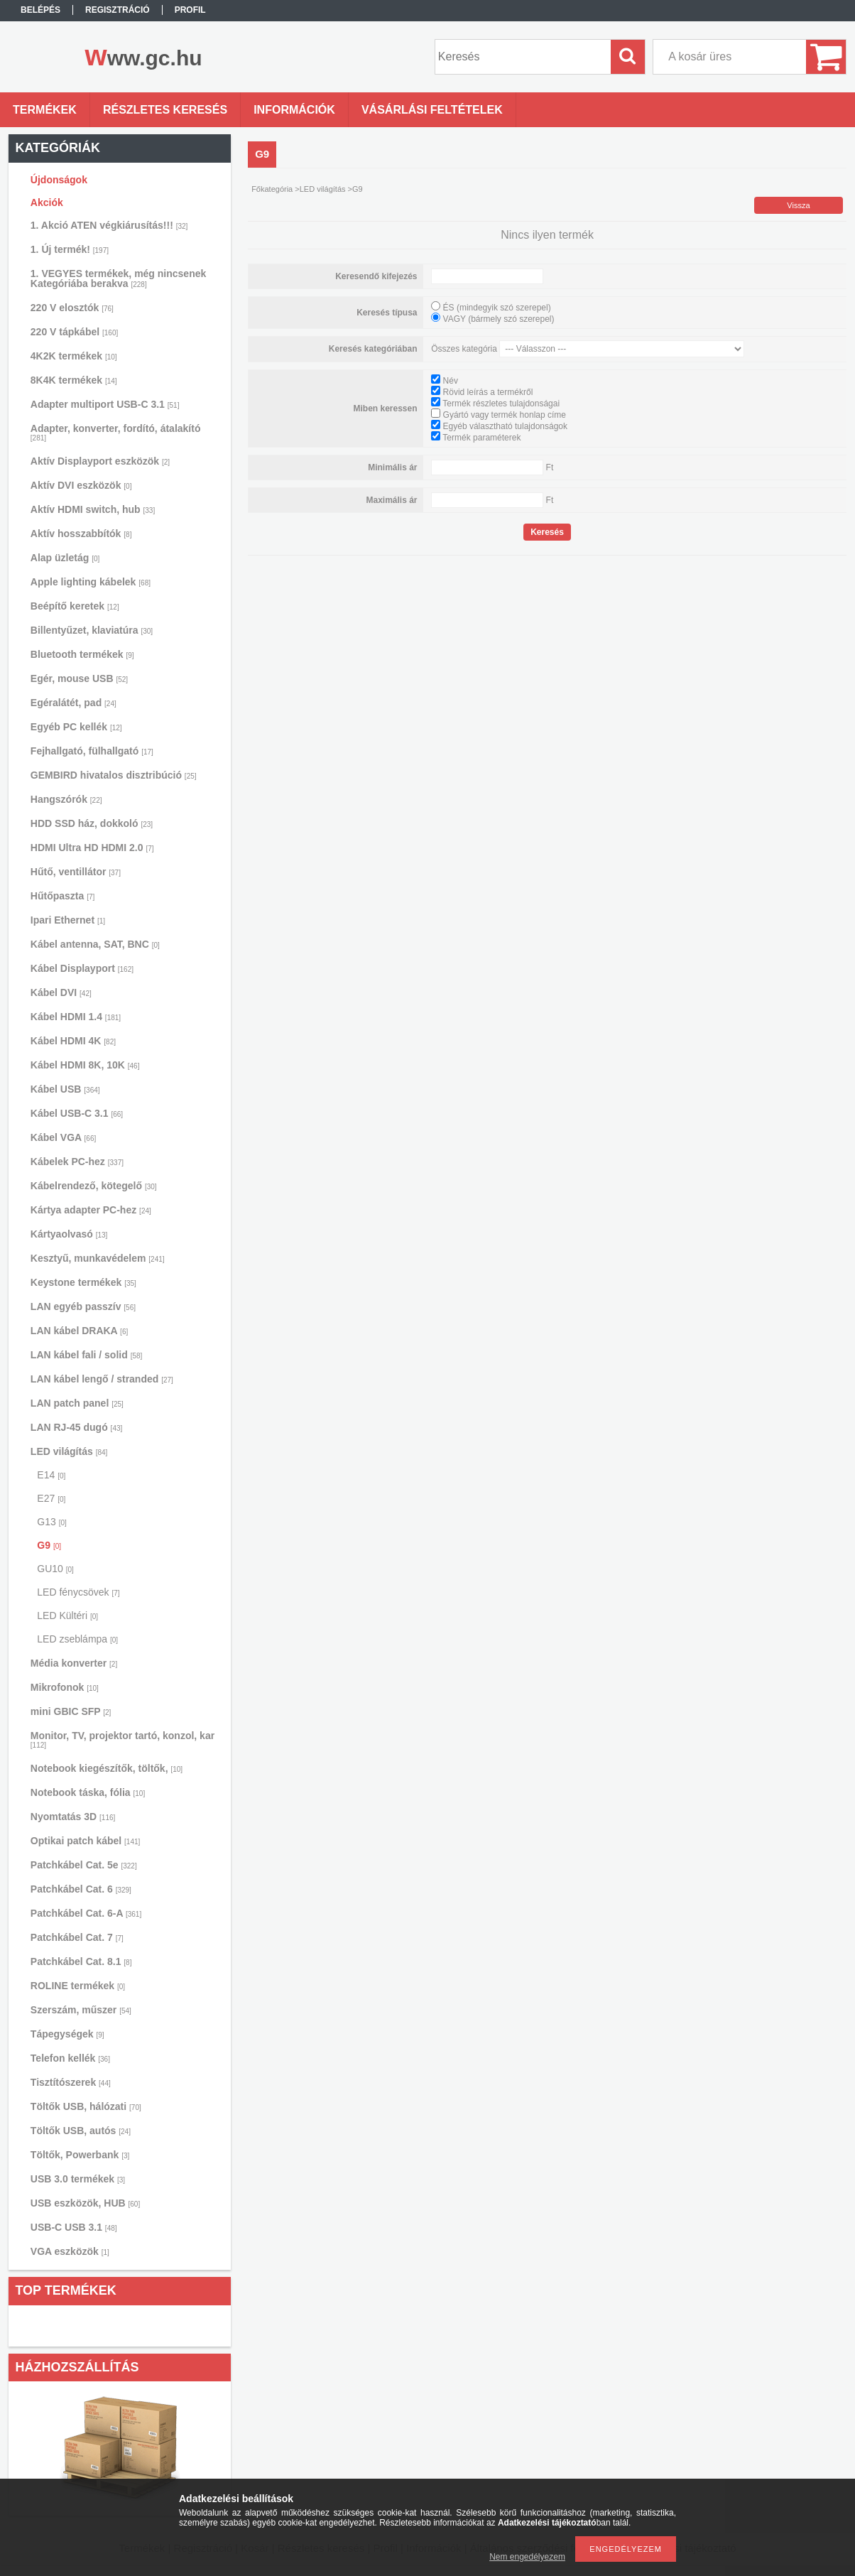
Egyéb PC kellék (76, 726)
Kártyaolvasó (69, 1234)
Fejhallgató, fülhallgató (92, 751)
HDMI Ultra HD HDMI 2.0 (92, 847)
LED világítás (69, 1451)
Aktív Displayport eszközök (100, 461)
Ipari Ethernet (68, 920)
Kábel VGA (63, 1137)
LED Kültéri (67, 1615)
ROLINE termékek (78, 1985)
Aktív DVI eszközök (81, 485)
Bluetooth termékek (82, 654)
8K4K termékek (74, 380)
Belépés (40, 10)
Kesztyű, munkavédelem (98, 1258)
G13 (51, 1521)
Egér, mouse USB (79, 678)
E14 (51, 1475)
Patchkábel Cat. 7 (77, 1937)
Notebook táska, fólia (88, 1792)
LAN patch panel (77, 1403)
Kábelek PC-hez (77, 1161)
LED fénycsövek (78, 1592)
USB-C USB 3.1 (74, 2227)
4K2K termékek (74, 356)
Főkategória (272, 189)
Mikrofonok (65, 1687)
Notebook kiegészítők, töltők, (107, 1768)
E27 (51, 1498)
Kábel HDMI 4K (73, 1040)
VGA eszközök (70, 2251)
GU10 (55, 1568)
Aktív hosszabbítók (81, 533)
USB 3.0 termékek (78, 2179)
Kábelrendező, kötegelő (94, 1185)
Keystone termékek (83, 1282)
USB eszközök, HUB (85, 2203)
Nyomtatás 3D (73, 1816)
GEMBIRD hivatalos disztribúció (114, 775)
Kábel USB (65, 1089)
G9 (49, 1545)
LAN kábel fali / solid (87, 1354)
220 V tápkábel (74, 331)
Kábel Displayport (82, 968)
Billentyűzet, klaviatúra (92, 630)
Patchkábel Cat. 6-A (86, 1913)
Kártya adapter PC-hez (91, 1210)
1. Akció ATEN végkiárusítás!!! (109, 225)
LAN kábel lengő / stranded (102, 1379)
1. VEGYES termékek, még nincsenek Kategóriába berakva (118, 278)
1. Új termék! (70, 249)
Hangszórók (66, 799)
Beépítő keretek (75, 606)
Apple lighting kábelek (91, 582)
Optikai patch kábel (86, 1840)
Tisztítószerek (71, 2082)
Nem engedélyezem (527, 2557)
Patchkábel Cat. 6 (81, 1889)
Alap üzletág (65, 557)
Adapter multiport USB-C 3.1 (105, 404)
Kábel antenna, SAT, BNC (95, 944)
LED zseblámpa (77, 1639)
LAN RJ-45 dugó (76, 1427)
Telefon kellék (70, 2058)
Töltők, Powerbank (80, 2154)
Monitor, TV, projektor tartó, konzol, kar (122, 1739)
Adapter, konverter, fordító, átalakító (116, 432)
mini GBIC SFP (71, 1711)
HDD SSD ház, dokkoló (92, 823)
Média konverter (74, 1663)
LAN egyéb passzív (83, 1306)
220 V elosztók (72, 307)
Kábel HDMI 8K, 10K (85, 1065)
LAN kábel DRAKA (79, 1330)
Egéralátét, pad (73, 702)
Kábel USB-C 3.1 (77, 1113)
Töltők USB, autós (81, 2130)
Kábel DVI (61, 992)
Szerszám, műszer (81, 2009)
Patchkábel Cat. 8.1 (81, 1961)
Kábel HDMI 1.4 (76, 1016)
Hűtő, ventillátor (76, 871)
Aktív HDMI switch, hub (93, 509)
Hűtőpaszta (62, 896)
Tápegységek (67, 2034)
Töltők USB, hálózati (86, 2106)
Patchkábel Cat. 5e (84, 1865)
